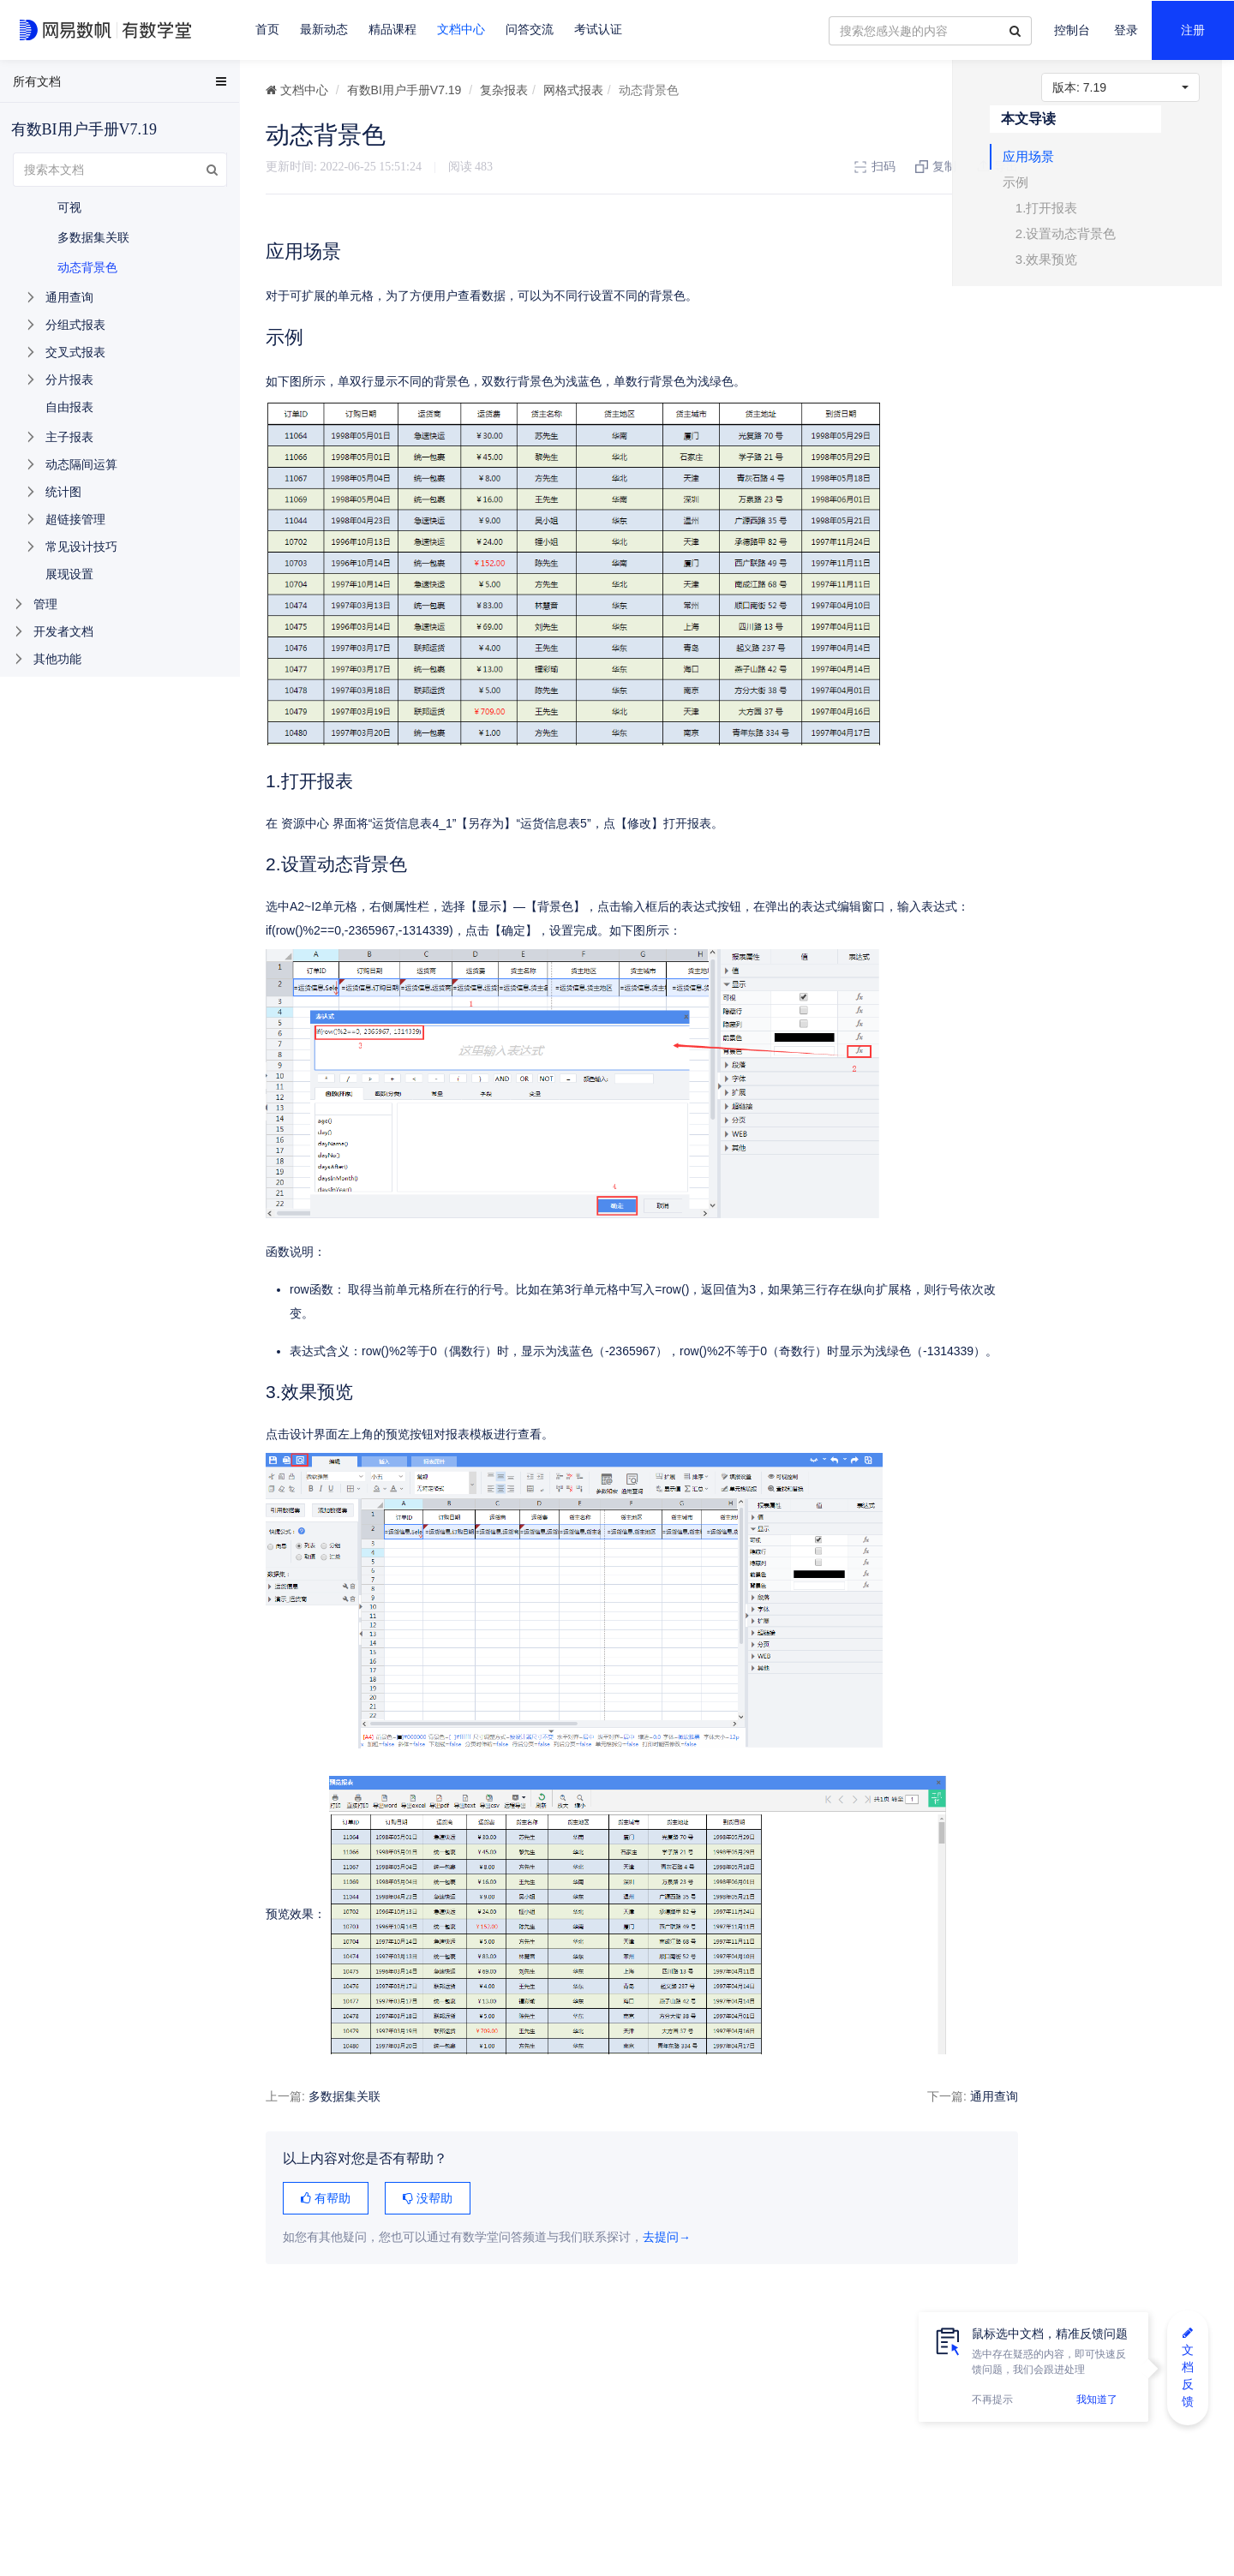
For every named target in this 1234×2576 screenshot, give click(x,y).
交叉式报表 (75, 352)
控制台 (1072, 30)
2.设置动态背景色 (1105, 242)
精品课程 (392, 29)
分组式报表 (75, 325)
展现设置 (69, 574)
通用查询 (979, 2096)
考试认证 (598, 29)
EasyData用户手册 (54, 85)
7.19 (1120, 87)
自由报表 (69, 407)
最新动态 (324, 29)
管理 (45, 604)
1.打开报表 (1086, 216)
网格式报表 (573, 90)
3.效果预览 (1086, 267)
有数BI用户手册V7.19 (404, 90)
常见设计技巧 (81, 546)
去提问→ (667, 2237)
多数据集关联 (344, 2096)
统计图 (63, 492)
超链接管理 (75, 519)
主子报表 (69, 437)
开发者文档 (63, 631)
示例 (1055, 190)
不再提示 (992, 2400)
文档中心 (461, 29)
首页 (267, 29)
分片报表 (69, 379)
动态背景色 (87, 267)
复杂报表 (504, 90)
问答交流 (530, 29)
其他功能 (57, 659)
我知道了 (1096, 2400)
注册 (1193, 30)
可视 (69, 207)
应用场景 (1067, 165)
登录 (1126, 30)
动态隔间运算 (81, 464)
